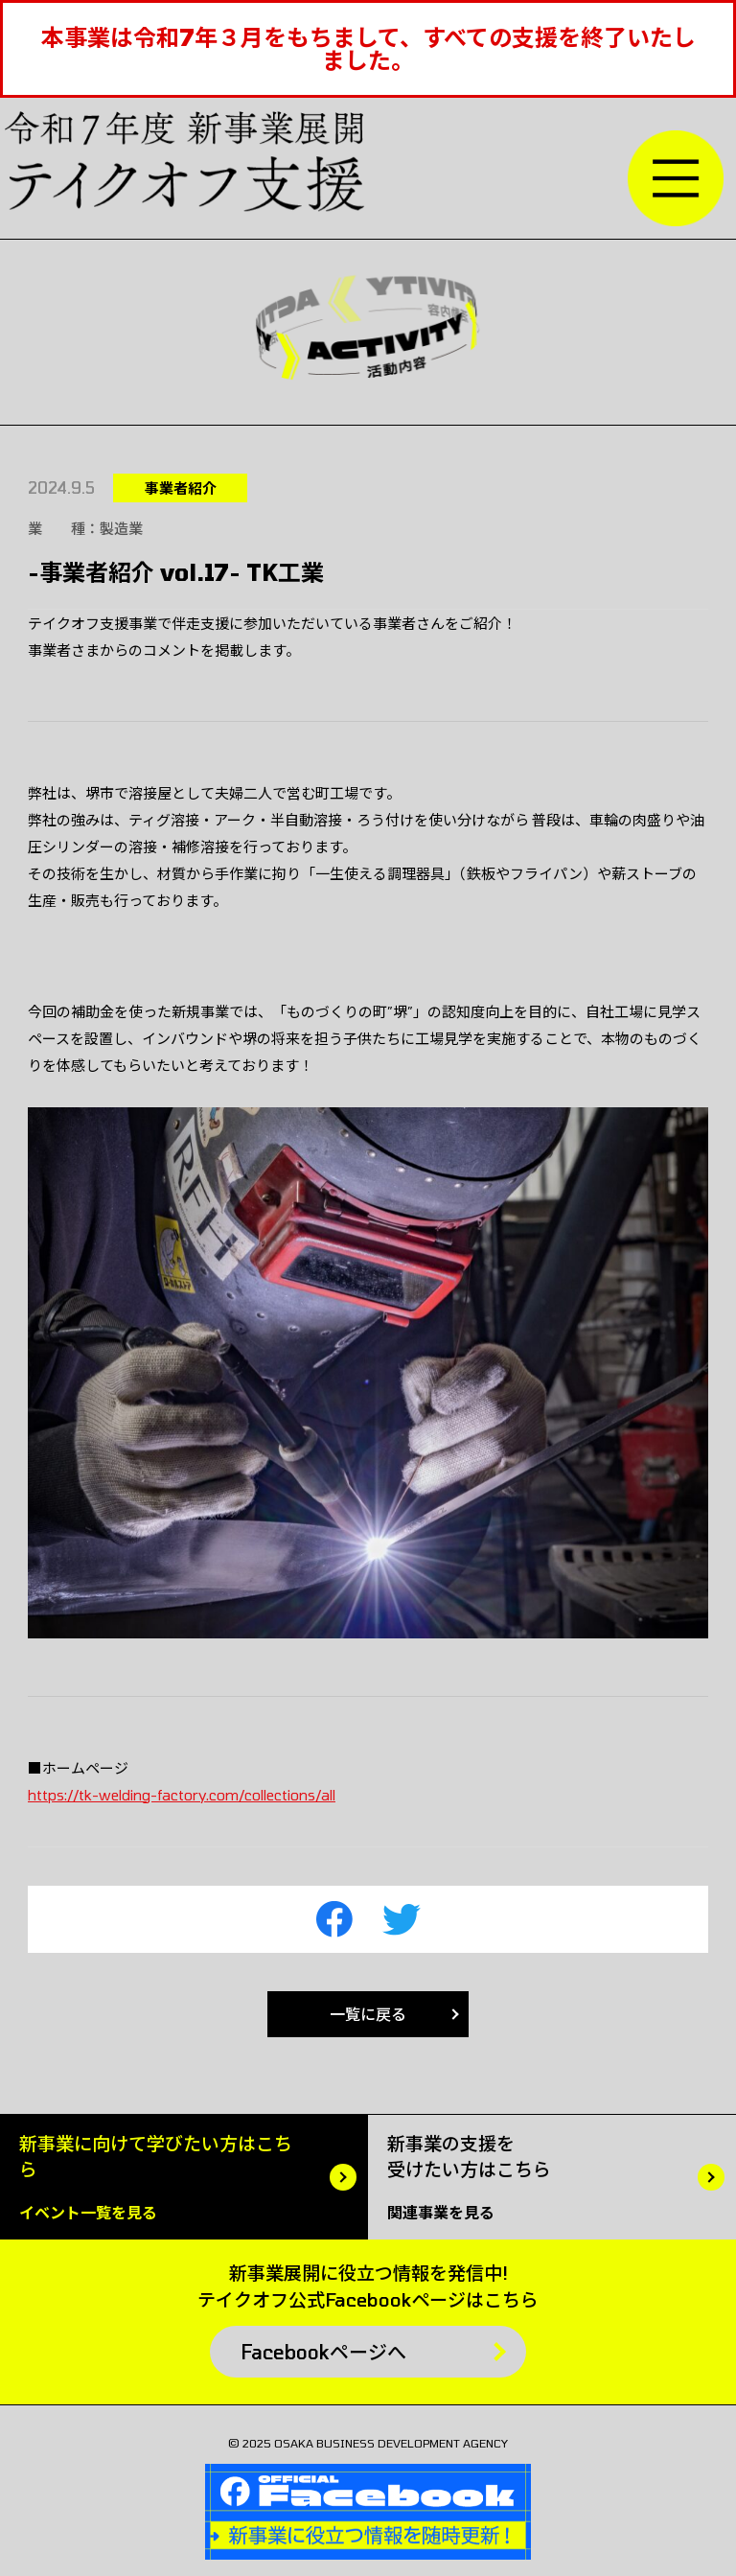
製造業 (121, 528)
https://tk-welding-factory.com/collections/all (181, 1794)
